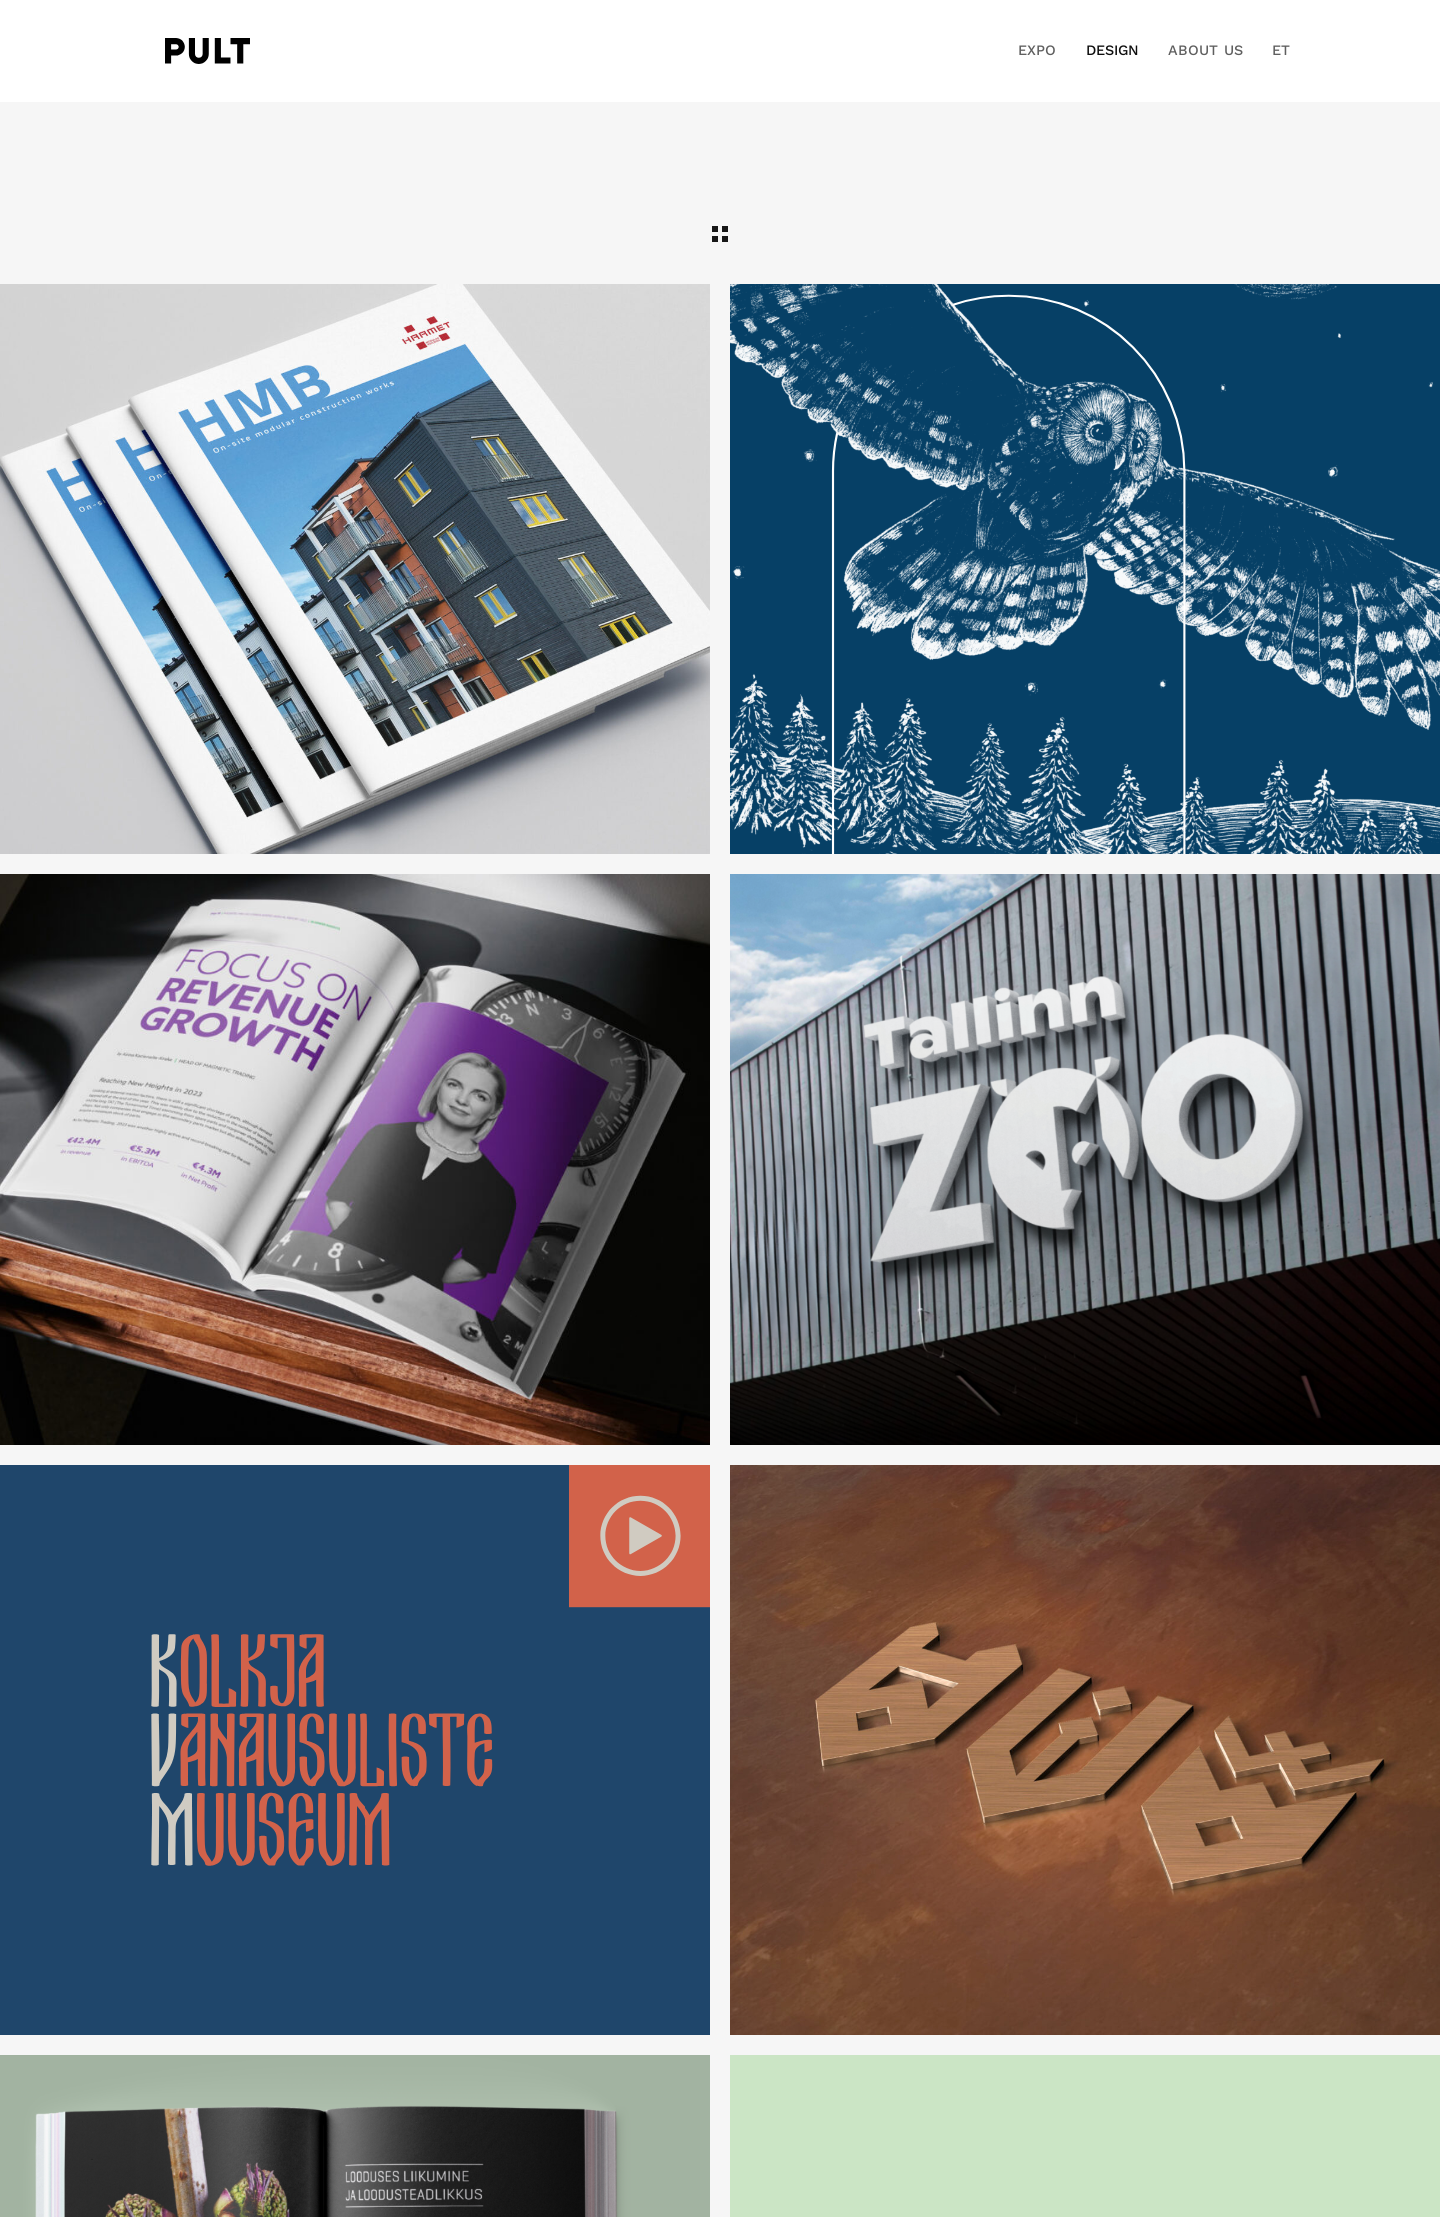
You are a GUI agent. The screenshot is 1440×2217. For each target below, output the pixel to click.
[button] (1273, 51)
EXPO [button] (1037, 50)
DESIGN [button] (1112, 50)
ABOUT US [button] (1205, 50)
